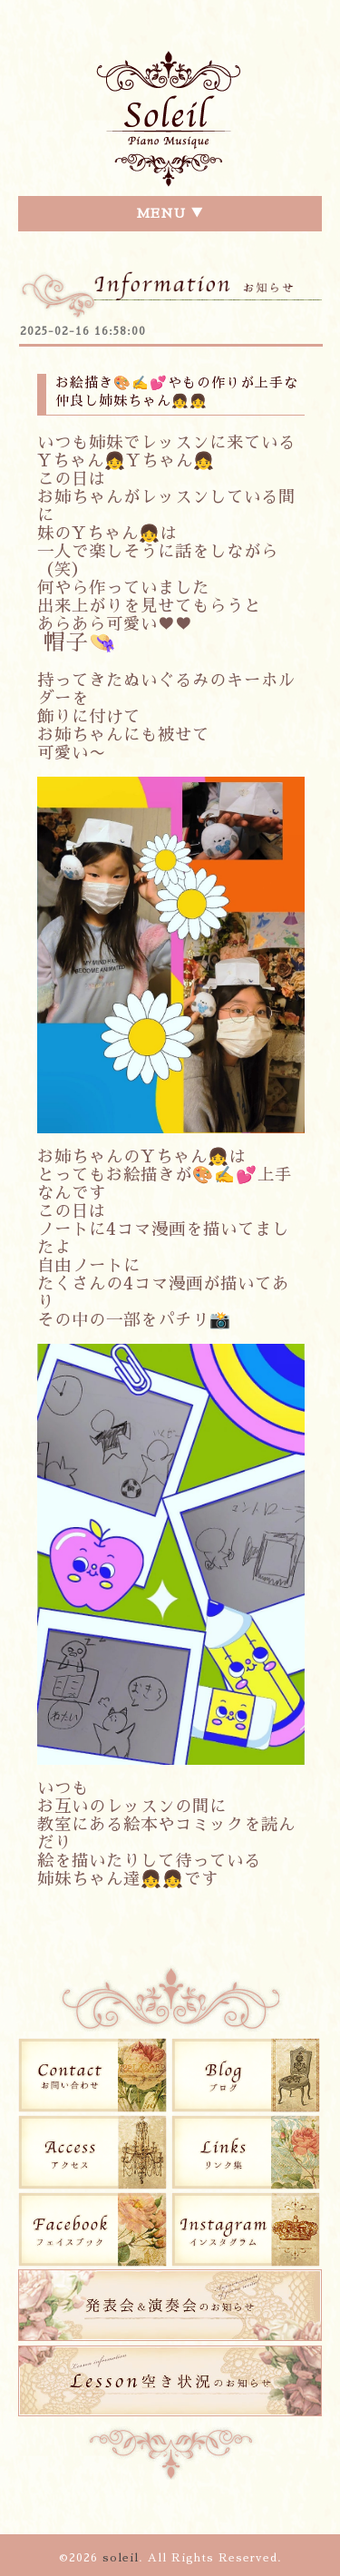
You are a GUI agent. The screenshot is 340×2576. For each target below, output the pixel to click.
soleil (120, 2557)
